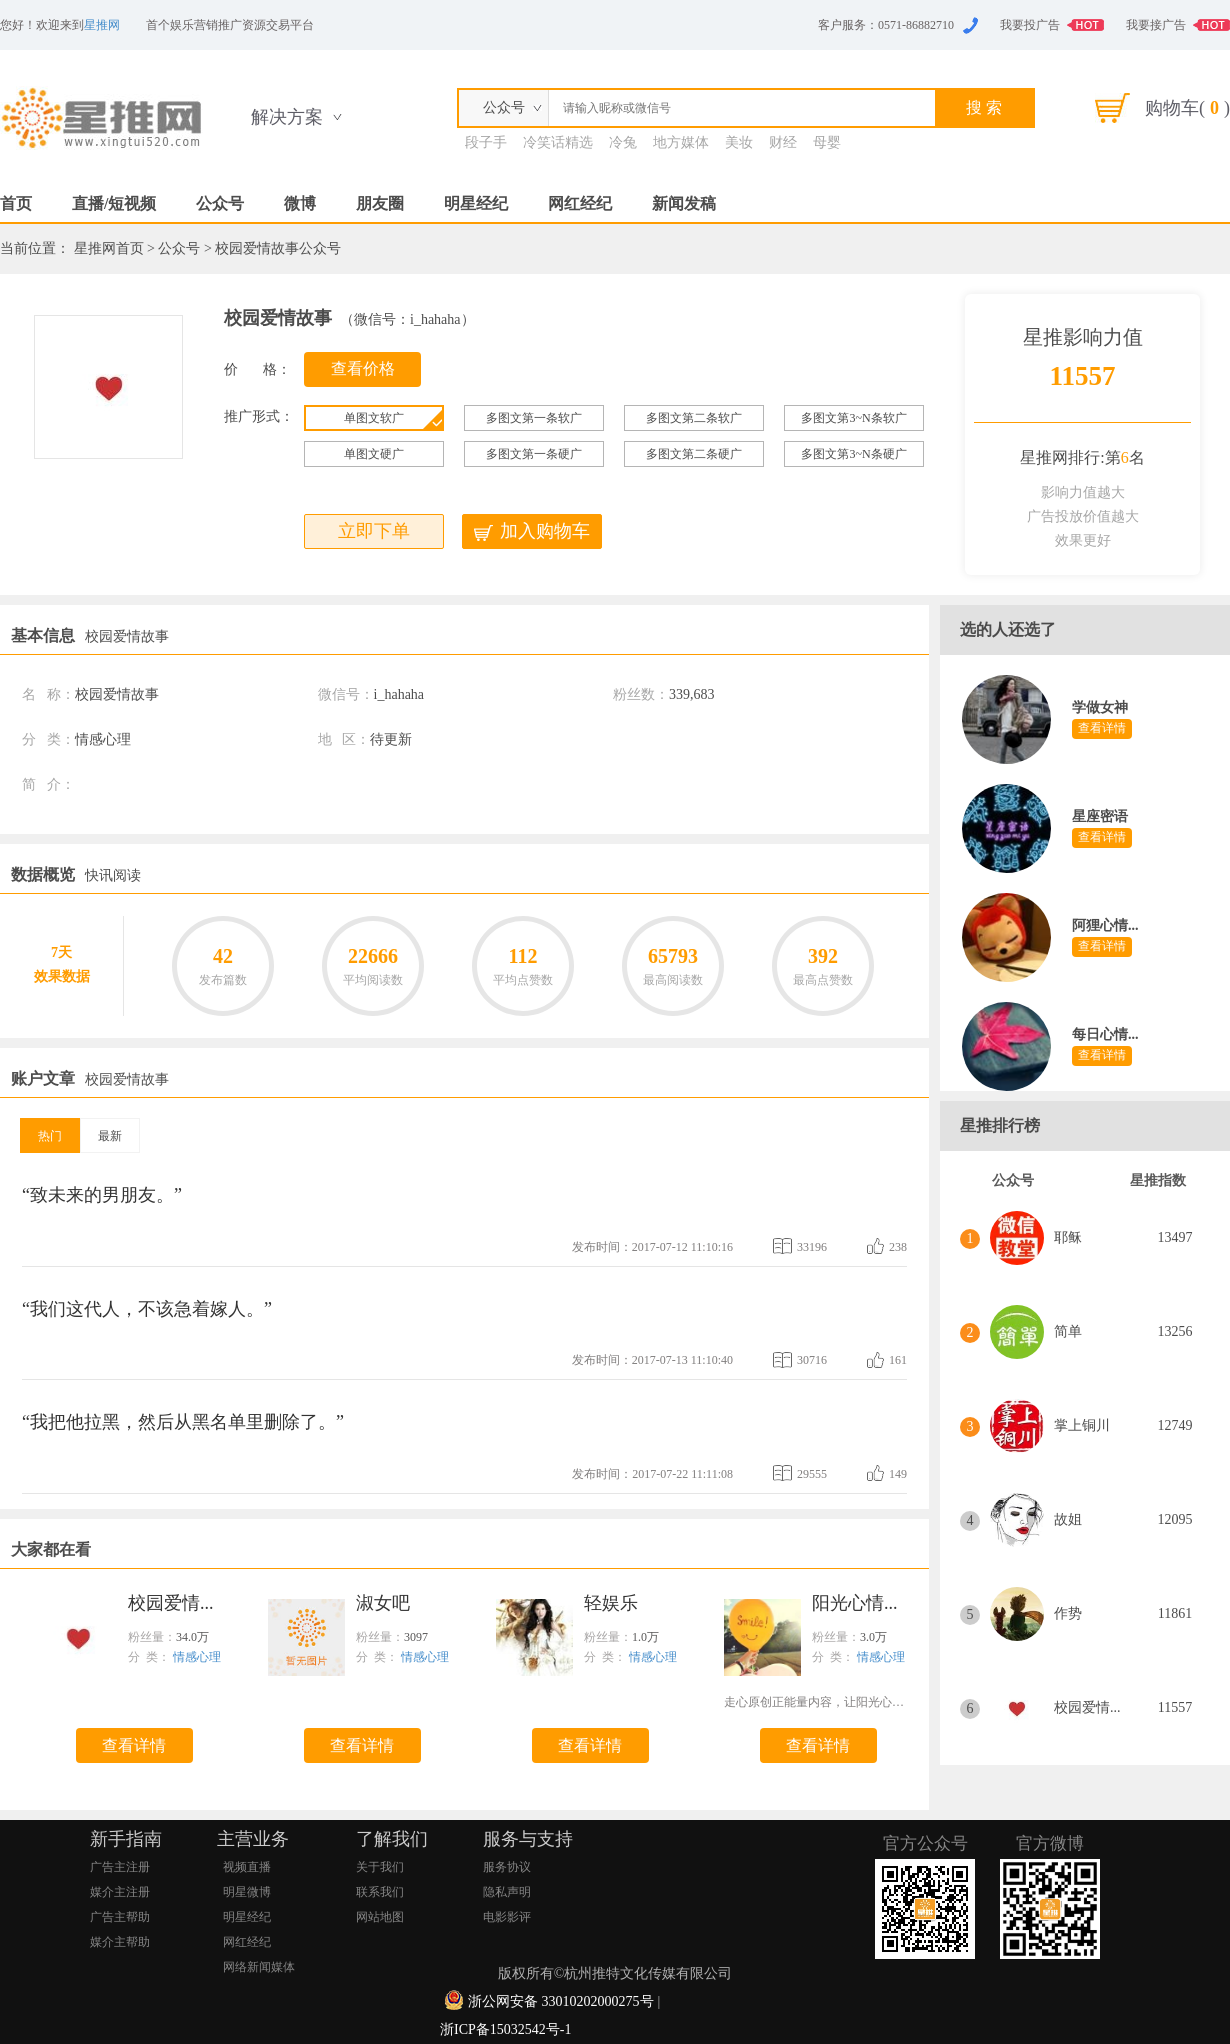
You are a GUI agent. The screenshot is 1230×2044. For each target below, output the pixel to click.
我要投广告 (1030, 25)
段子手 (486, 142)
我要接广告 (1156, 25)
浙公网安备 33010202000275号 (561, 2001)
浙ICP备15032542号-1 (505, 2029)
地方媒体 (681, 142)
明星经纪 (476, 203)
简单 (1068, 1331)
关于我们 (380, 1867)
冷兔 (623, 142)
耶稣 (1068, 1237)
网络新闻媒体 (259, 1967)
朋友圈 (380, 203)
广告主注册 (120, 1867)
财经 (783, 142)
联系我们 (380, 1892)
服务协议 (507, 1867)
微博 (300, 203)
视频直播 (247, 1867)
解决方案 (287, 117)
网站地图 (380, 1917)
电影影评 (507, 1917)
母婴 (827, 142)
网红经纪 (580, 203)
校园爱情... (1087, 1707)
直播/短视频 (114, 203)
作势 (1068, 1613)
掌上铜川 (1082, 1425)
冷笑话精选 (558, 142)
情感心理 (197, 1657)
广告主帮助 (120, 1917)
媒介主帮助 (120, 1942)
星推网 (102, 25)
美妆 (739, 142)
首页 (16, 203)
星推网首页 (109, 248)
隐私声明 (507, 1892)
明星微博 (247, 1892)
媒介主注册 (120, 1892)
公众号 (220, 203)
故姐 (1068, 1519)
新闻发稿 (684, 203)
